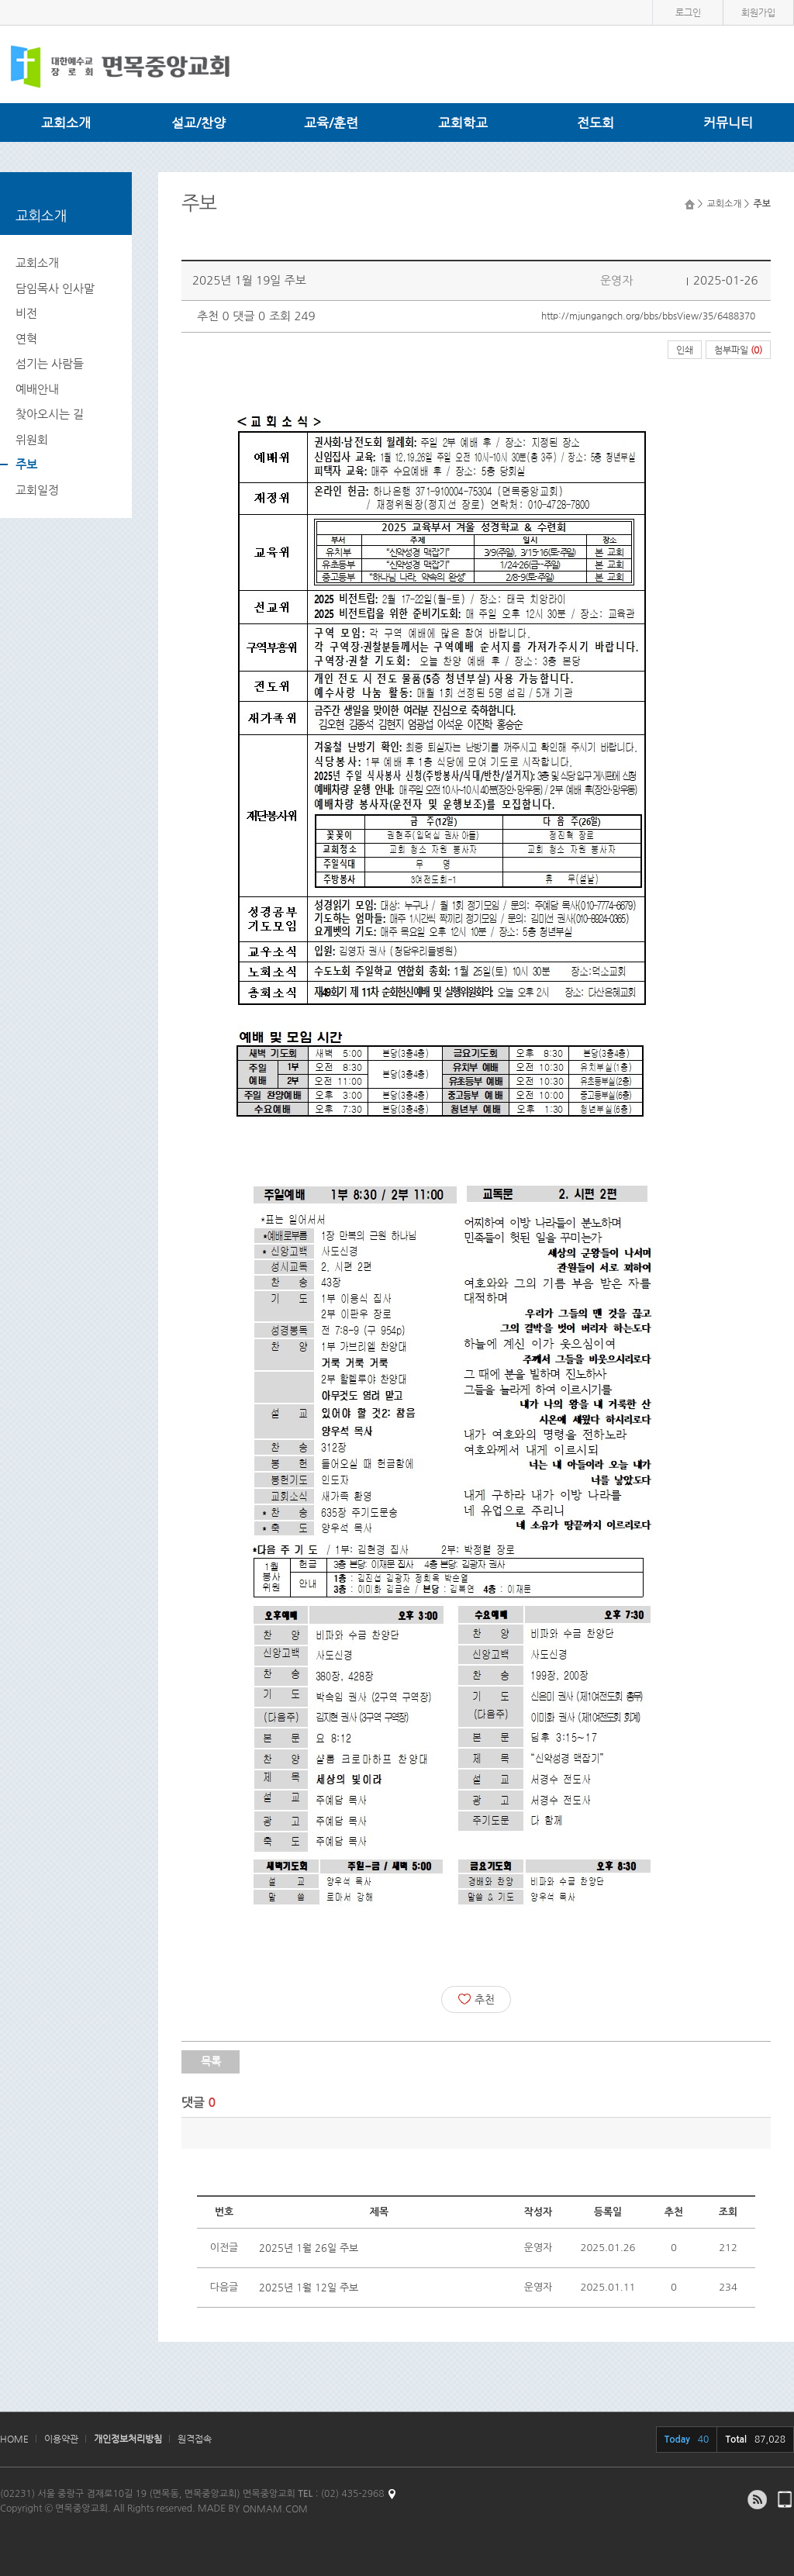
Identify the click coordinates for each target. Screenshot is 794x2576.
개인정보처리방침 (128, 2438)
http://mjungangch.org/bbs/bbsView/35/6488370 (648, 315)
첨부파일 (738, 349)
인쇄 (684, 349)
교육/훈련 (331, 122)
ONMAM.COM (275, 2508)
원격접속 (195, 2438)
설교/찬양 (198, 122)
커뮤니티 (728, 122)
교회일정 (37, 489)
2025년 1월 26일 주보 (308, 2247)
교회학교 (463, 122)
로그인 (688, 12)
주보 (26, 464)
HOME (14, 2438)
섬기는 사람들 (50, 363)
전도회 (595, 122)
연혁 (26, 338)
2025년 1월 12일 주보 (308, 2287)
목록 (211, 2061)
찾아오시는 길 (50, 413)
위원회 (32, 439)
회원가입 (758, 12)
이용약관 (61, 2438)
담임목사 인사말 (55, 288)
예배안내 (37, 388)
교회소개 (66, 122)
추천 (476, 1999)
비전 (26, 312)
